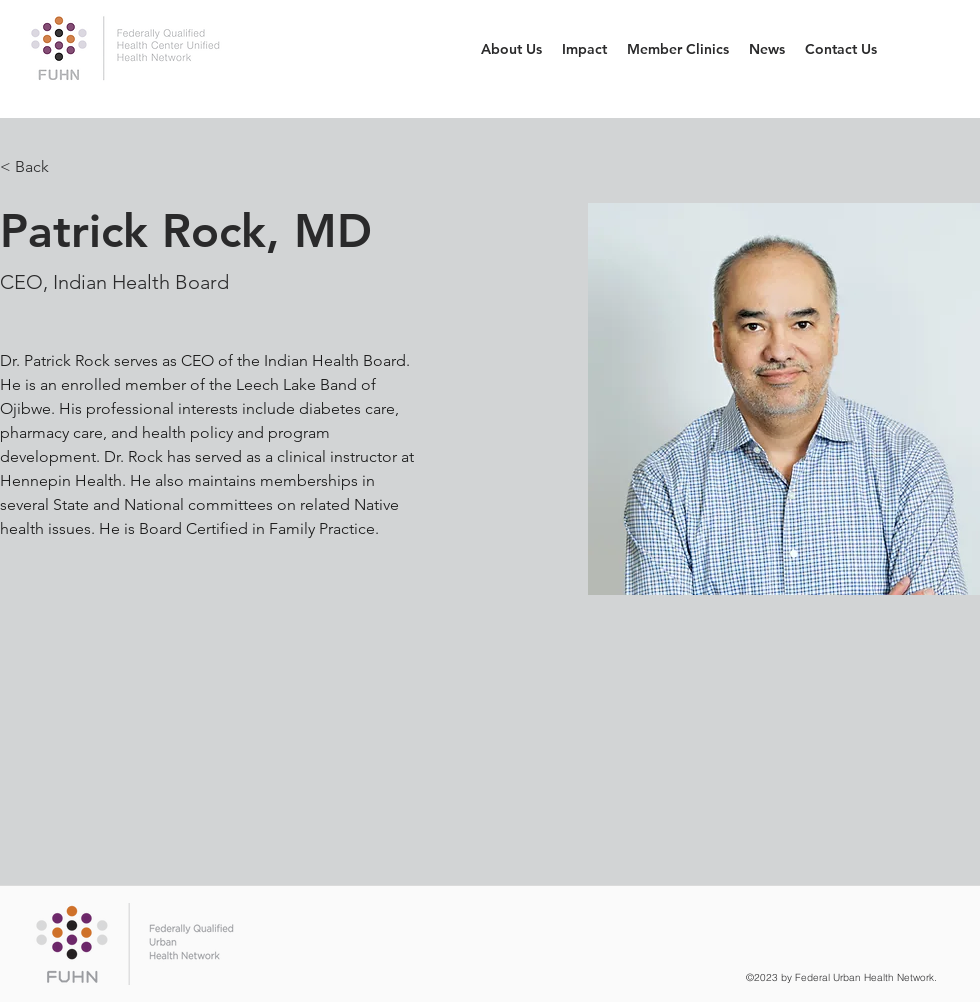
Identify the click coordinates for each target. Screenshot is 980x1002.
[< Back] (39, 167)
